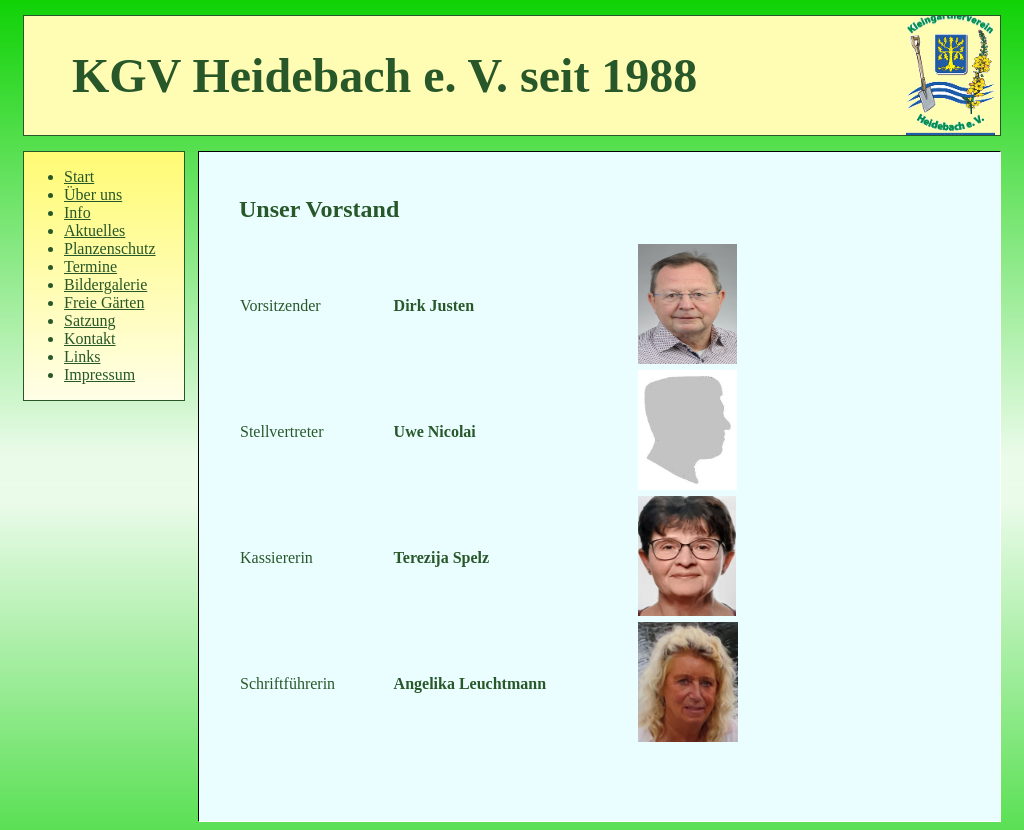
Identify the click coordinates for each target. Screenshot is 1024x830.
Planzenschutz (110, 248)
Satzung (90, 320)
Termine (90, 266)
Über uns (93, 194)
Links (82, 356)
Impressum (99, 374)
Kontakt (90, 338)
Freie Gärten (104, 302)
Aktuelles (94, 230)
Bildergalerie (105, 284)
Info (77, 212)
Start (79, 176)
